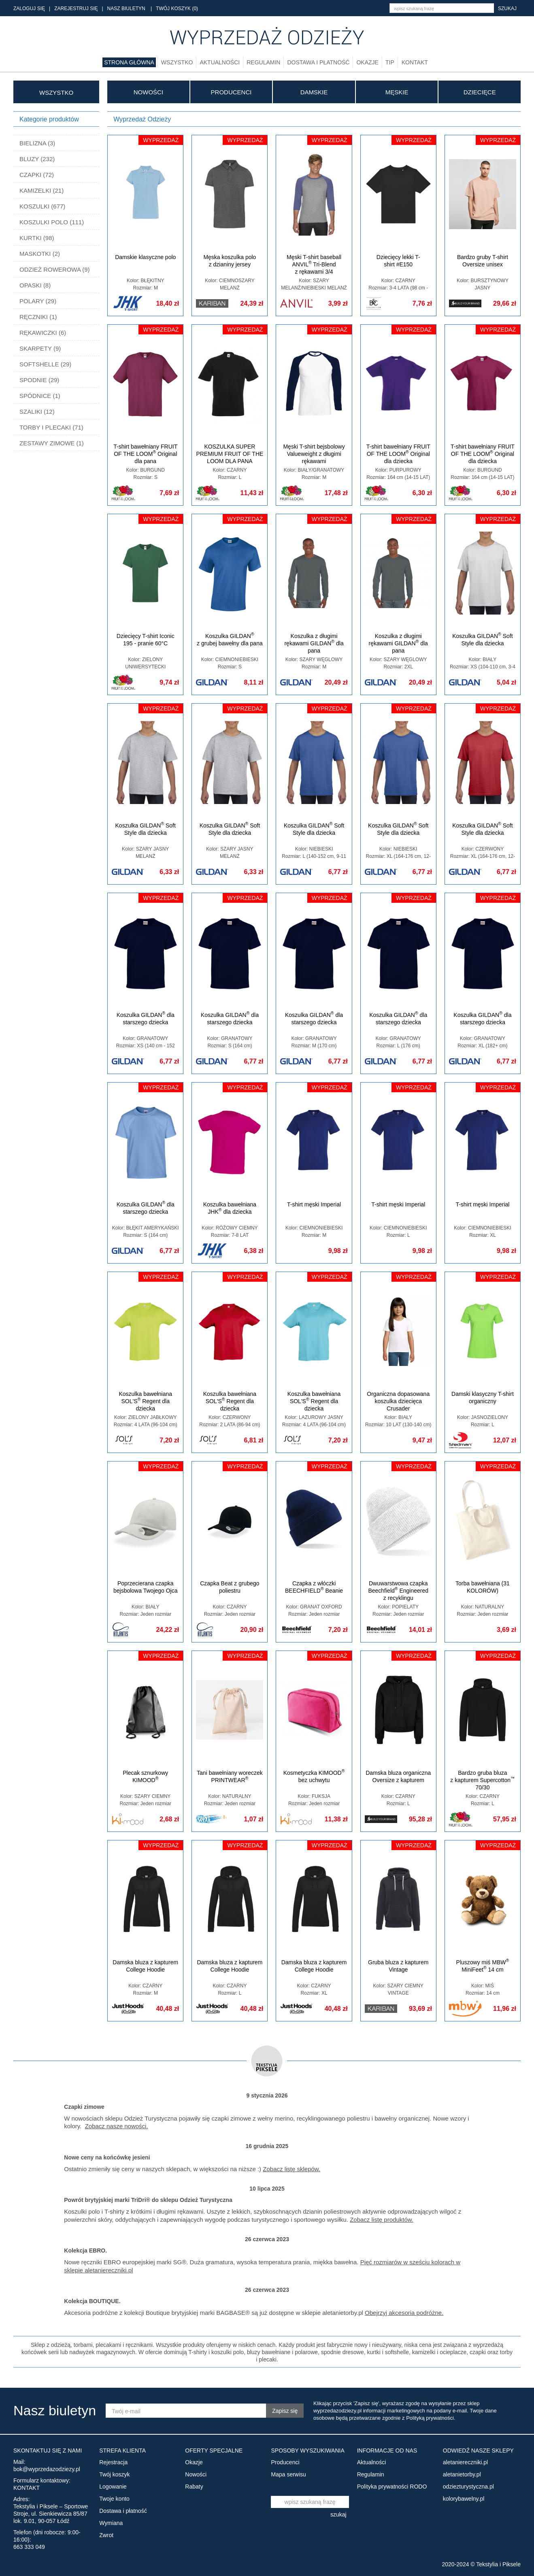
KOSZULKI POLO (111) (51, 222)
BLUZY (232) (37, 158)
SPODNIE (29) (39, 380)
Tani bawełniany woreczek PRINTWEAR (230, 1776)
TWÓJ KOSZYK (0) (177, 8)
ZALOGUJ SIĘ (29, 8)
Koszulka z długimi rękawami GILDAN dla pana (313, 643)
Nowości (148, 92)
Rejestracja (113, 2462)
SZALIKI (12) (37, 411)
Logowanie (113, 2486)
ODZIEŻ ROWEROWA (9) (54, 269)
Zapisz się (285, 2411)
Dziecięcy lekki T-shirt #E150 (398, 261)
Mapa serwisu (288, 2474)
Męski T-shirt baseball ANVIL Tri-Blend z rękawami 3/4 (314, 264)
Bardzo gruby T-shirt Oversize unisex (482, 261)
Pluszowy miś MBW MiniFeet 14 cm (482, 1966)
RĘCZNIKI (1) (38, 316)
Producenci (231, 92)
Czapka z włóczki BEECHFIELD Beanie (314, 1587)
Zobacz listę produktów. (381, 2219)
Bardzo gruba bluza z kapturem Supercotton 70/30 (482, 1780)
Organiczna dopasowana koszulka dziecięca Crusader (398, 1401)
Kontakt (415, 62)
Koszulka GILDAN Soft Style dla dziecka (482, 639)
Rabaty (194, 2486)
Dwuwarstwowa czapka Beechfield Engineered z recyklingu (398, 1590)
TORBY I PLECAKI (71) (51, 427)
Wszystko (177, 62)
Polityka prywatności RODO (392, 2486)
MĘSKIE (396, 92)
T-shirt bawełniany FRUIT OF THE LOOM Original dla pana (145, 453)
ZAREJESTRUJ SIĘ (76, 8)
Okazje (367, 62)
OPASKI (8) (35, 285)
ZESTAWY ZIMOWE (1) (51, 443)
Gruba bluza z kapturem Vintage (398, 1966)
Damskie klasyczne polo (145, 257)
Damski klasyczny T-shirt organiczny (482, 1397)
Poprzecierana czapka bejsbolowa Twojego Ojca (145, 1587)
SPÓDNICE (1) (39, 395)
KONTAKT (26, 2488)
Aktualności (220, 62)
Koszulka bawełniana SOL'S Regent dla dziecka (145, 1401)
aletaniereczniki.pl (465, 2462)
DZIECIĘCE (480, 92)
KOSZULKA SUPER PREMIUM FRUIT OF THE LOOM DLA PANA (229, 453)
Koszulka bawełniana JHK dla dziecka (230, 1208)
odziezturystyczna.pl (468, 2486)
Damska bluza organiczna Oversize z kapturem (398, 1776)
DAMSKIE (314, 92)
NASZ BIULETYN (126, 8)
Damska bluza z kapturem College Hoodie (145, 1966)
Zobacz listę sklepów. (291, 2168)
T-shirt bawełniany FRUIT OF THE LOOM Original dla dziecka (398, 453)
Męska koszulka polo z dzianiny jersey (229, 261)
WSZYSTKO (56, 92)
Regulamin (263, 62)
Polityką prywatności (430, 2418)
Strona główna (129, 62)
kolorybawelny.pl (463, 2498)
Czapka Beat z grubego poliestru (229, 1587)
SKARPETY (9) (40, 348)
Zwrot (106, 2535)
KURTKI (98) (36, 237)
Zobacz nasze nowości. (116, 2126)
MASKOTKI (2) (39, 253)
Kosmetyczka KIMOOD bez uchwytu (314, 1776)
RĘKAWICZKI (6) (42, 332)
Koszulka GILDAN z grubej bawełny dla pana (230, 639)
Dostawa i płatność (318, 62)
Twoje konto (114, 2498)
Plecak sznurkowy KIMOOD (145, 1776)
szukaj (507, 8)
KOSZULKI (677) (42, 206)
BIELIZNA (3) (37, 143)
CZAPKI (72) (36, 174)
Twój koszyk (114, 2474)
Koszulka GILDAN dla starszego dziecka (145, 1018)
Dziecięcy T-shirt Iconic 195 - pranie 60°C (145, 640)
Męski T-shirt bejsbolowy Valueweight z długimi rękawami (314, 453)
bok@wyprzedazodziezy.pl (46, 2469)
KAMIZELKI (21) (41, 190)
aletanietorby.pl (462, 2474)
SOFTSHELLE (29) (45, 364)
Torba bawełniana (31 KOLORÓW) (482, 1587)
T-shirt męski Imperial (314, 1204)
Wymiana (111, 2523)
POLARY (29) (37, 301)
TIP (389, 62)
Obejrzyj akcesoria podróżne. (404, 2312)
